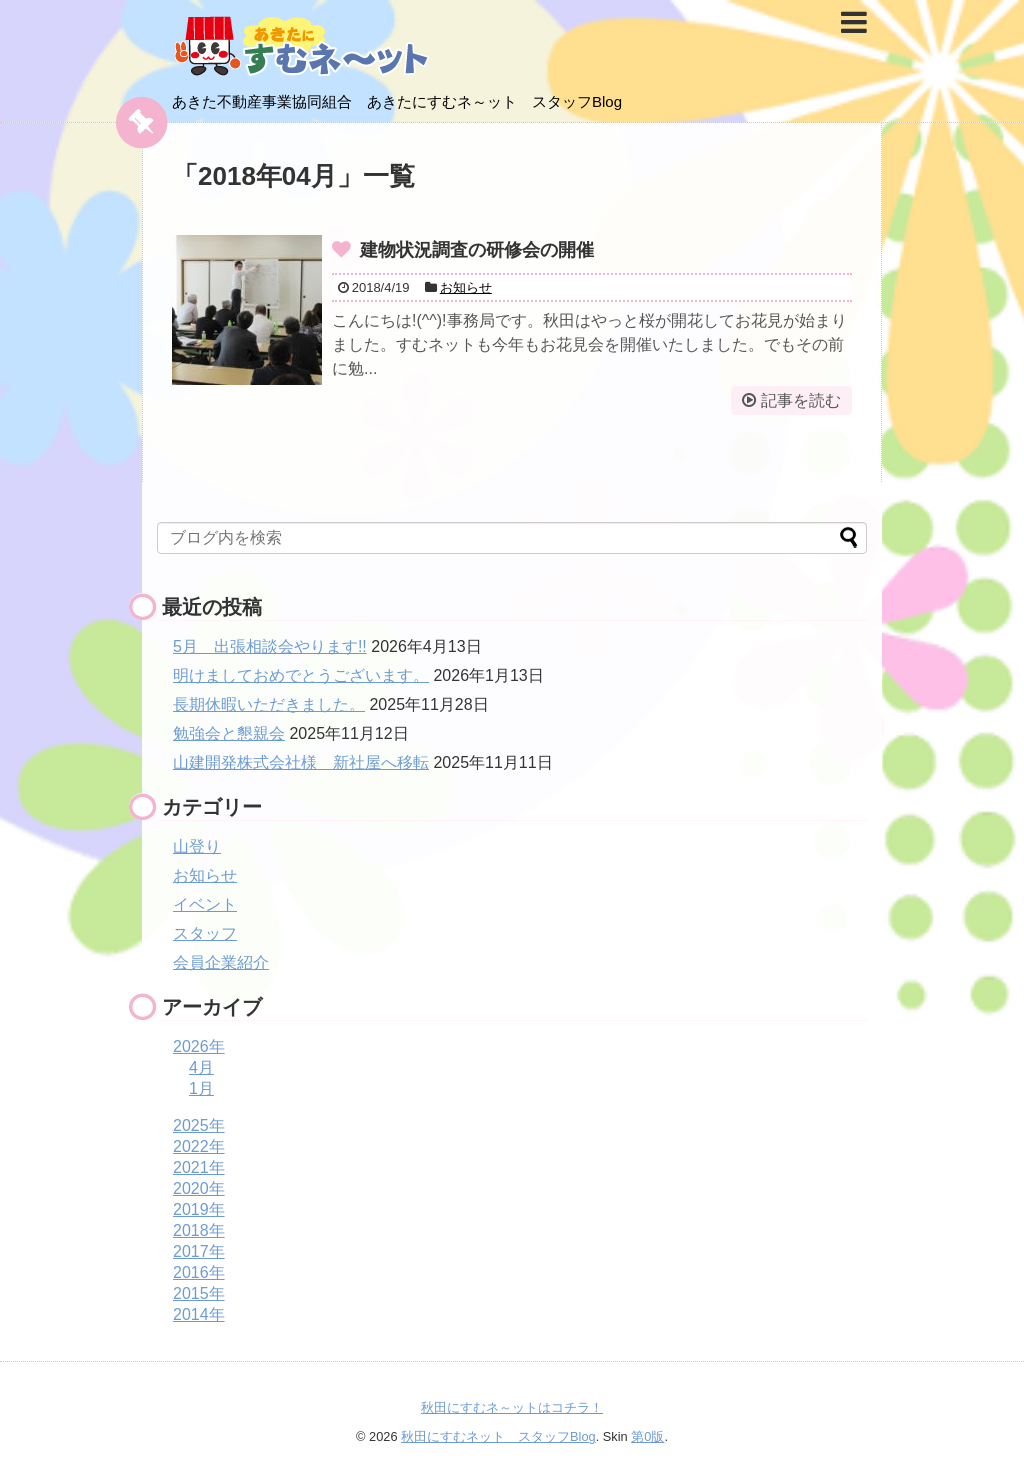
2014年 (199, 1314)
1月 (201, 1088)
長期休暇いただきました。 (269, 704)
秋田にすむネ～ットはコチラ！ (512, 1407)
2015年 (199, 1293)
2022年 (199, 1146)
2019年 (199, 1209)
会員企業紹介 (221, 962)
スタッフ (205, 933)
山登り (197, 846)
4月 (201, 1067)
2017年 (199, 1251)
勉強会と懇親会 (229, 733)
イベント (205, 904)
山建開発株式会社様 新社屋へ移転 (301, 762)
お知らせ (466, 287)
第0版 (647, 1436)
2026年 (199, 1046)
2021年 (199, 1167)
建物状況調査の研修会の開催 (477, 250)
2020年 (199, 1188)
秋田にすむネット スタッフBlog (498, 1436)
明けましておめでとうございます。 (301, 675)
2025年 (199, 1125)
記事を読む (801, 400)
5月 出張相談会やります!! (270, 646)
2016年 (199, 1272)
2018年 (199, 1230)
